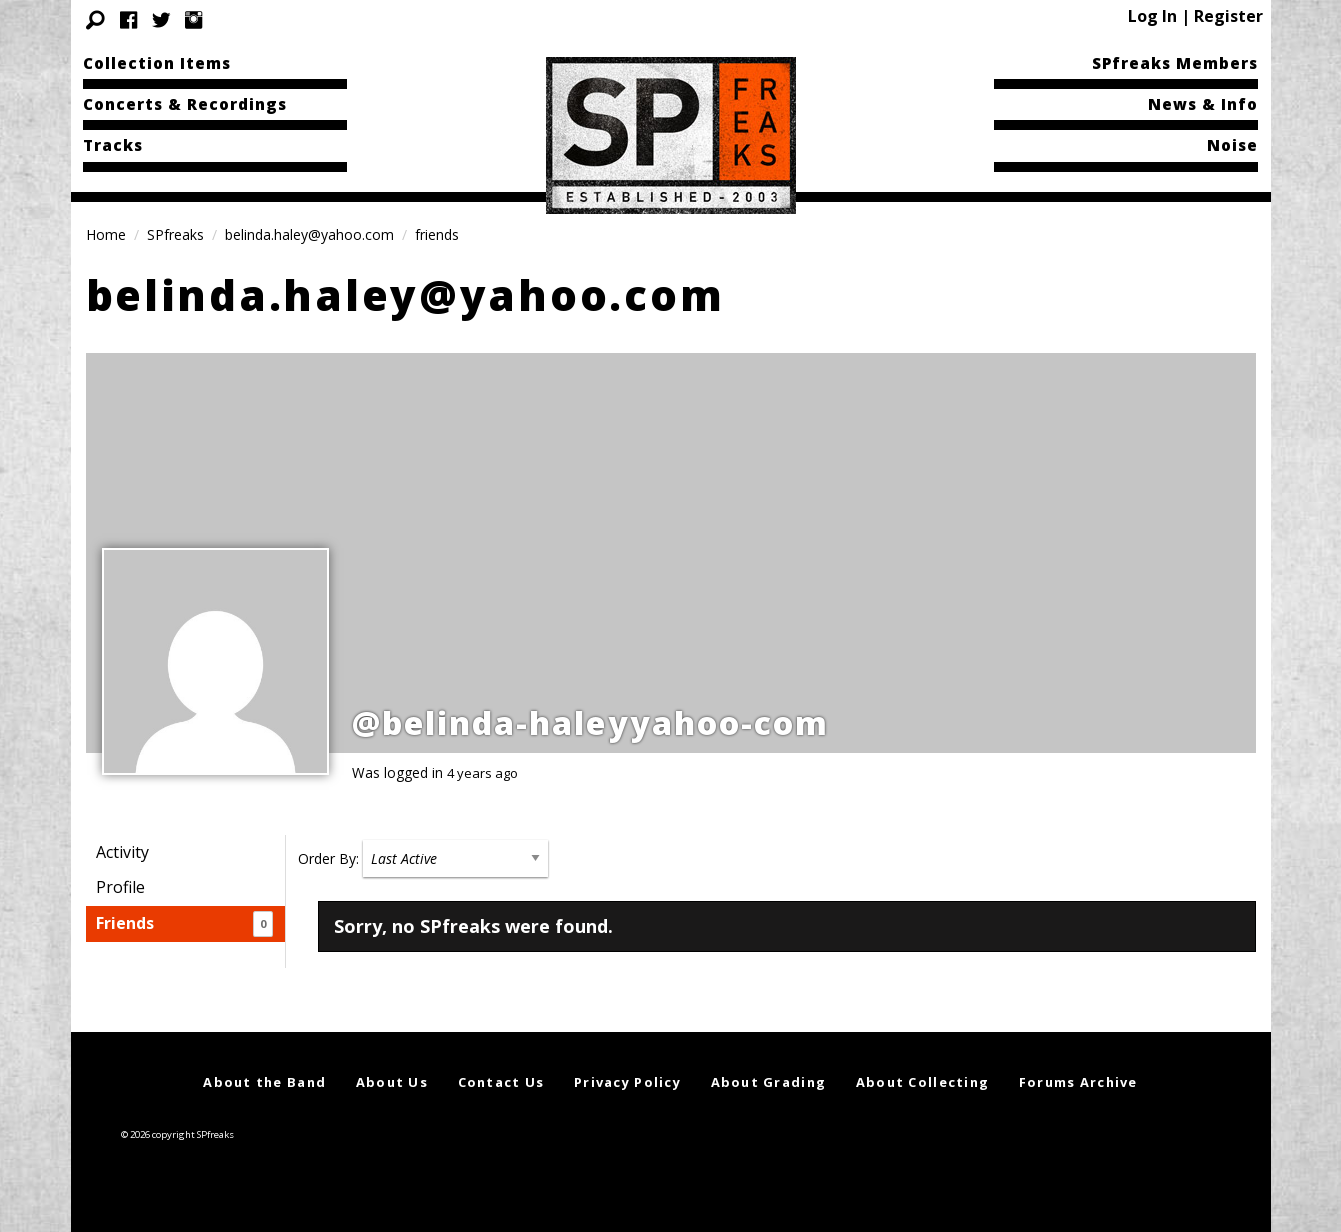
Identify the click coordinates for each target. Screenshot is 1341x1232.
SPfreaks (175, 234)
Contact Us (501, 1082)
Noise (1232, 145)
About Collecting (922, 1082)
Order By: (328, 858)
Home (106, 234)
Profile (120, 887)
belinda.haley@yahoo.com (309, 234)
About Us (392, 1082)
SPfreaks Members (1175, 63)
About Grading (769, 1082)
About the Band (264, 1082)
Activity (122, 852)
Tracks (113, 145)
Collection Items (157, 63)
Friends (184, 924)
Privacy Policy (627, 1082)
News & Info (1203, 104)
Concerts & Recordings (185, 104)
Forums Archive (1078, 1082)
